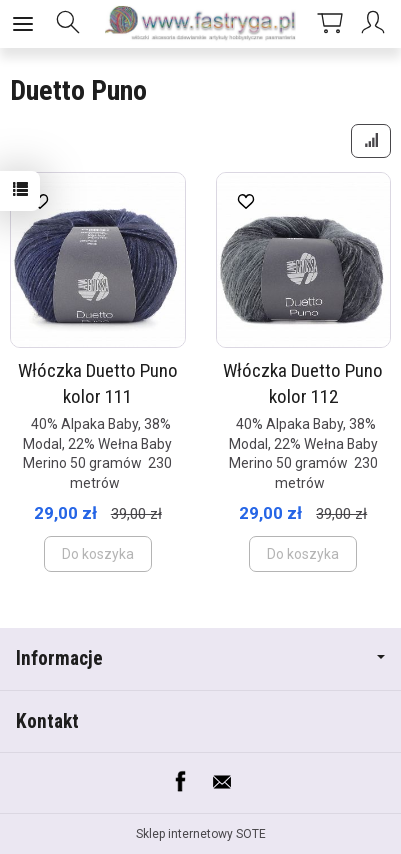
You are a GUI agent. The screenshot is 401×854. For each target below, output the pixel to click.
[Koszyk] (330, 24)
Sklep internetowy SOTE (201, 834)
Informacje (200, 658)
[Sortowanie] (371, 141)
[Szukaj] (68, 24)
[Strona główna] (201, 24)
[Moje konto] (376, 24)
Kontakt (47, 721)
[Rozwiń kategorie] (23, 24)
